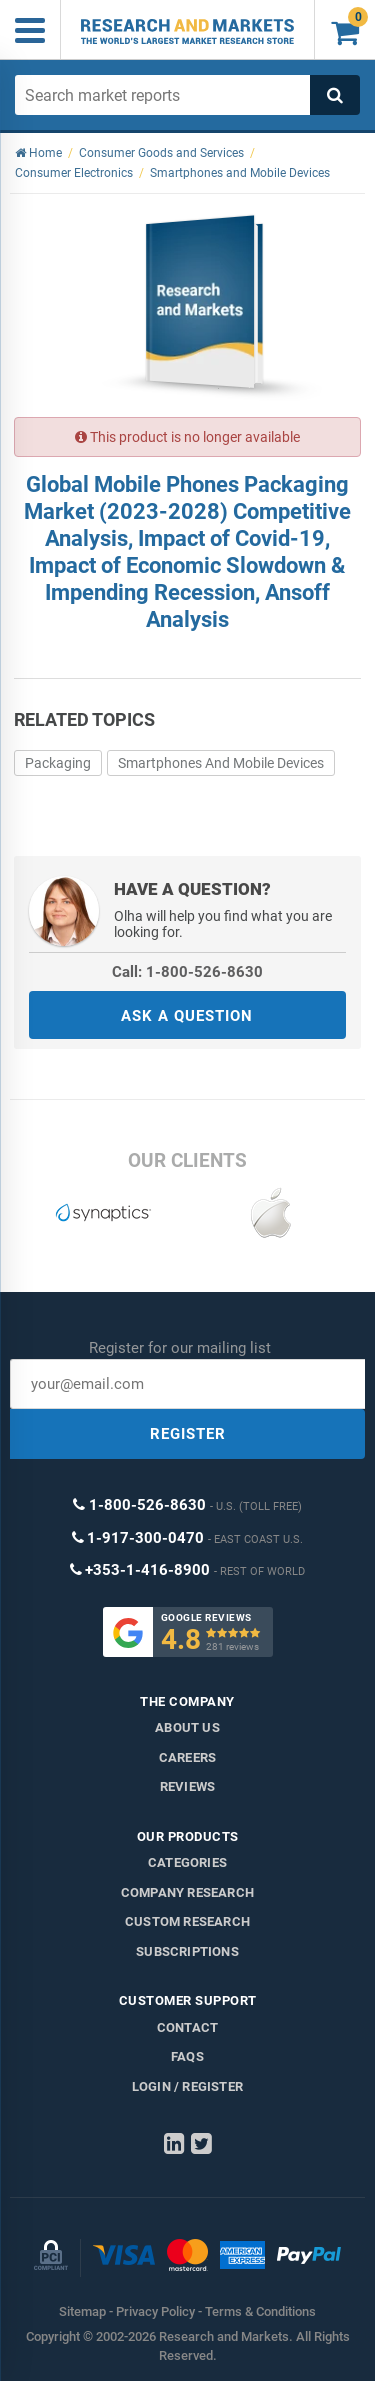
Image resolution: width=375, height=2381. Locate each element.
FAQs (187, 2056)
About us (187, 1727)
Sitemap (82, 2311)
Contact (187, 2027)
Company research (187, 1892)
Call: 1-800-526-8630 (187, 972)
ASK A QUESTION (187, 1016)
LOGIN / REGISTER (187, 2086)
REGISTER (188, 1434)
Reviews (187, 1786)
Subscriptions (187, 1951)
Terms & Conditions (260, 2311)
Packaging (58, 763)
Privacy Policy (155, 2311)
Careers (187, 1757)
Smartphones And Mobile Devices (221, 763)
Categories (187, 1862)
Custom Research (187, 1921)
